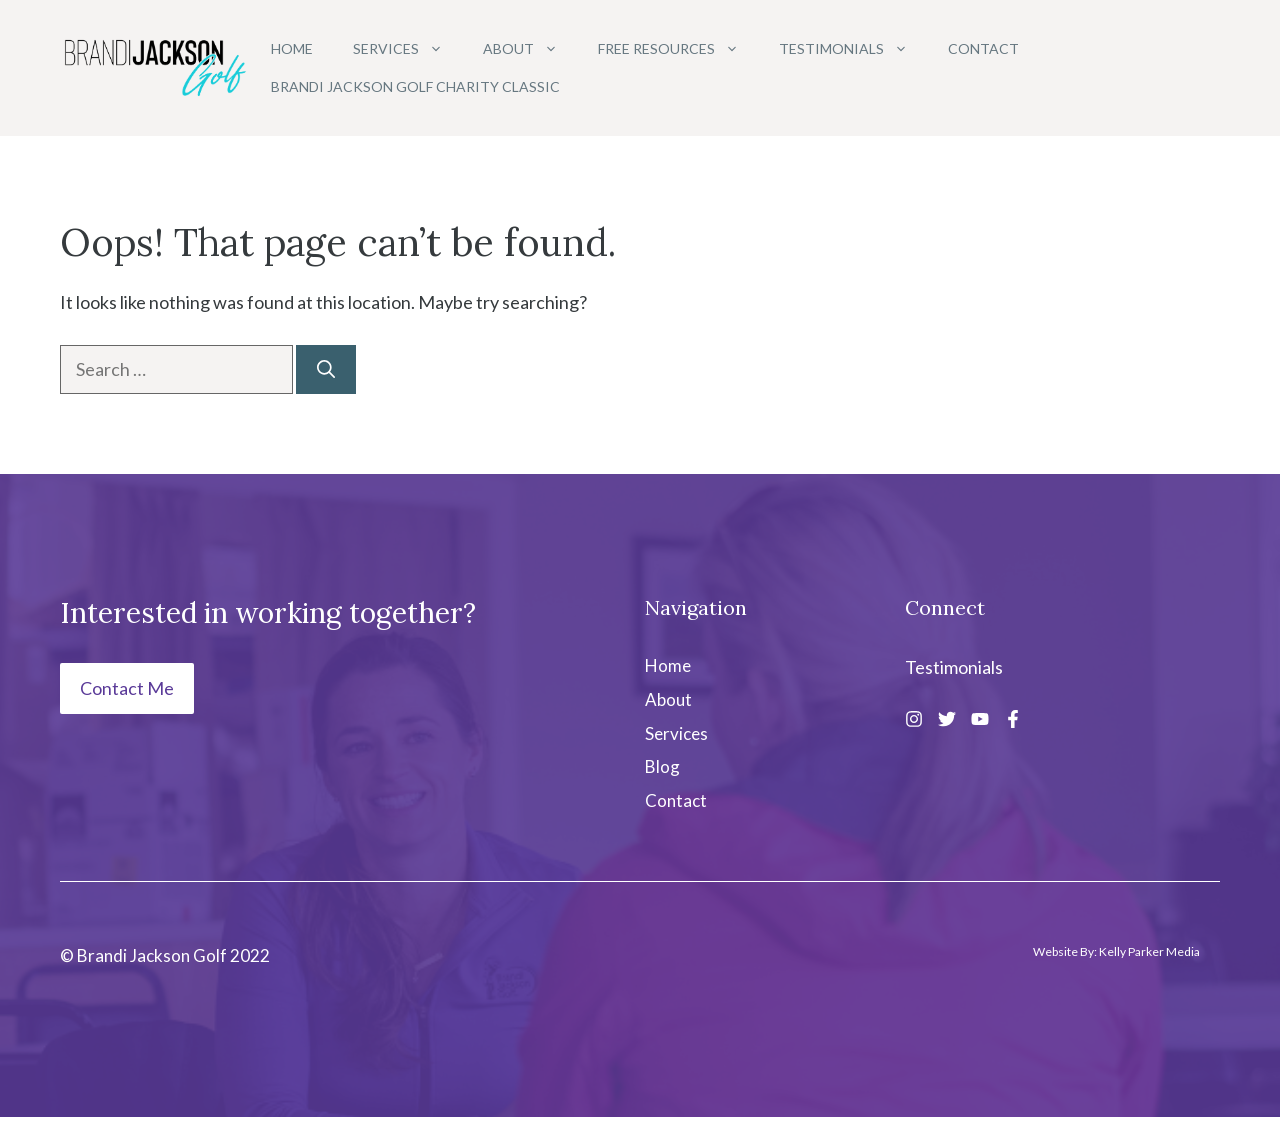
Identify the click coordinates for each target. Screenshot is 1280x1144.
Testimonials (853, 49)
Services (408, 49)
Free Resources (678, 49)
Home (292, 48)
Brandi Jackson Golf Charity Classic (415, 86)
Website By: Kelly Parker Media (1116, 951)
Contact (983, 48)
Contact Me (127, 688)
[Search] (326, 369)
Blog (662, 766)
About (530, 49)
